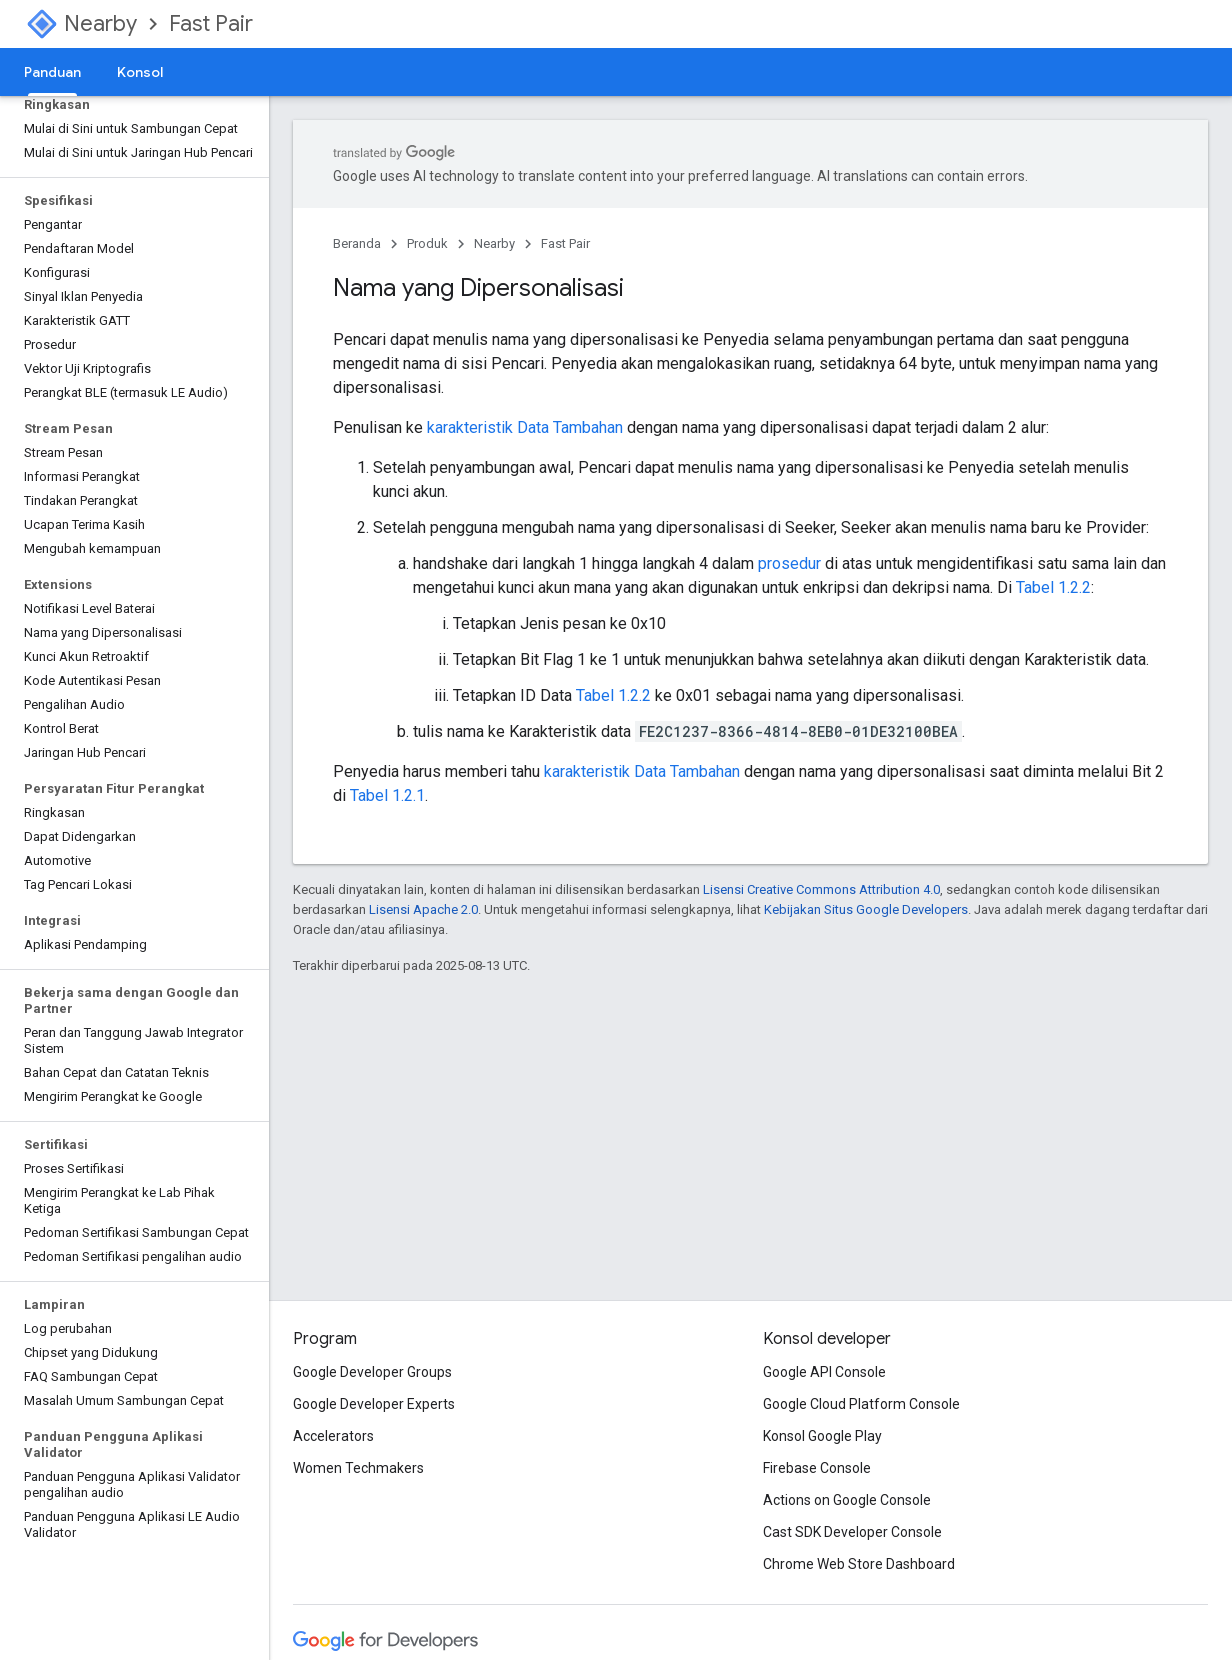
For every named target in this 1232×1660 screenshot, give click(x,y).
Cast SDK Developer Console (852, 1532)
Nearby (100, 23)
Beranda (357, 243)
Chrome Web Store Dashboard (859, 1564)
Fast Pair (211, 23)
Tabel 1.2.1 (387, 795)
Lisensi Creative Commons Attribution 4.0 (821, 889)
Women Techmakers (358, 1468)
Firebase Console (817, 1468)
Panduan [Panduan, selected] (52, 72)
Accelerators (333, 1436)
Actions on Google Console (847, 1500)
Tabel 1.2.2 (1053, 587)
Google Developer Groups (372, 1372)
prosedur (789, 563)
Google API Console (824, 1372)
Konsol (140, 72)
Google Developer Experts (374, 1404)
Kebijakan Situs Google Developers (866, 909)
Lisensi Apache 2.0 (423, 909)
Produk (427, 243)
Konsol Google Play (822, 1436)
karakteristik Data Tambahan (525, 427)
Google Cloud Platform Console (861, 1404)
